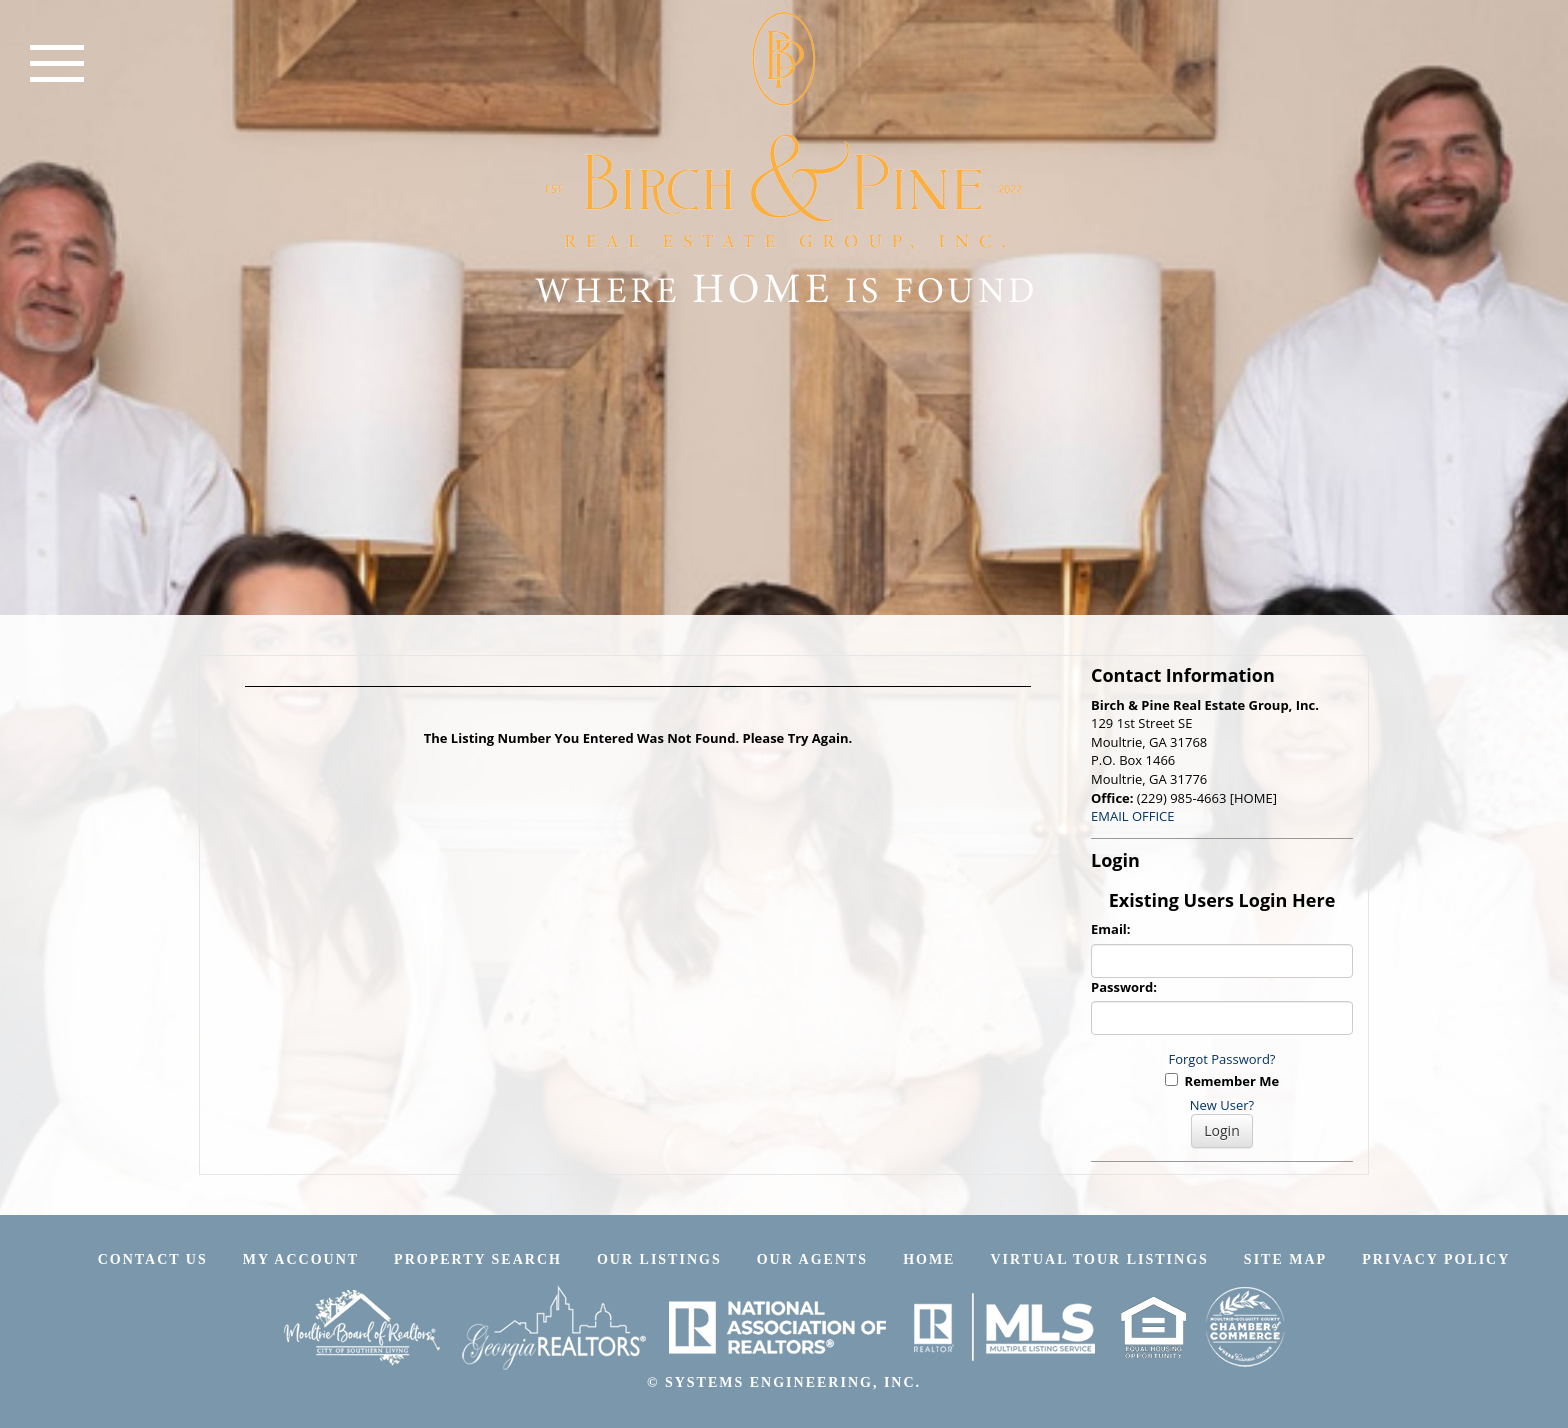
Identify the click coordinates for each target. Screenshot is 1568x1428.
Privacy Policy (1436, 1259)
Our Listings (659, 1259)
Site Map (1285, 1259)
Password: (1124, 987)
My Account (301, 1259)
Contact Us (153, 1259)
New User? (1222, 1105)
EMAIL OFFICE (1133, 816)
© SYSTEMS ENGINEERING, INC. (784, 1382)
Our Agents (812, 1259)
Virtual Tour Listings (1099, 1259)
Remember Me (1222, 1081)
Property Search (478, 1259)
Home (929, 1259)
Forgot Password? (1222, 1059)
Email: (1111, 929)
